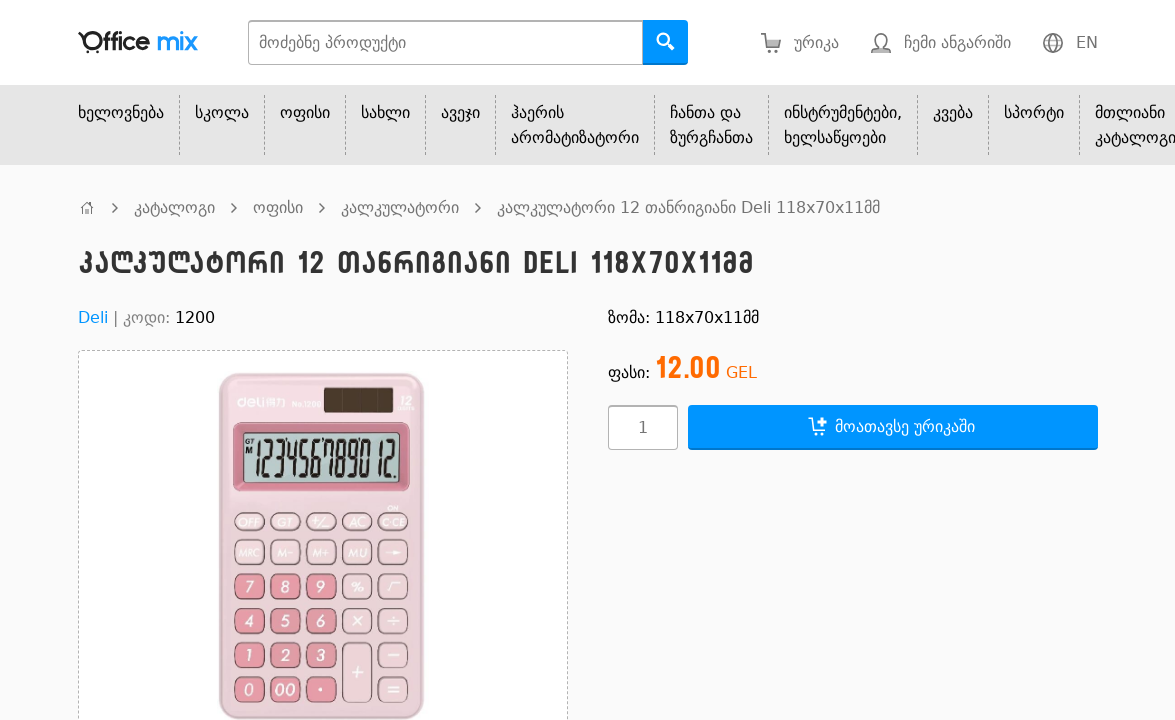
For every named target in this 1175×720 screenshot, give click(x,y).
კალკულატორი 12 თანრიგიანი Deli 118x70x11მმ (688, 207)
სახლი (385, 112)
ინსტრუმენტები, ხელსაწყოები (843, 125)
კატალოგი (174, 207)
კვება (953, 112)
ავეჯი (460, 112)
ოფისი (305, 112)
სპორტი (1034, 112)
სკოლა (222, 112)
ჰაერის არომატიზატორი (575, 125)
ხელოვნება (121, 112)
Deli (93, 317)
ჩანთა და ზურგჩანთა (711, 125)
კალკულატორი (400, 207)
